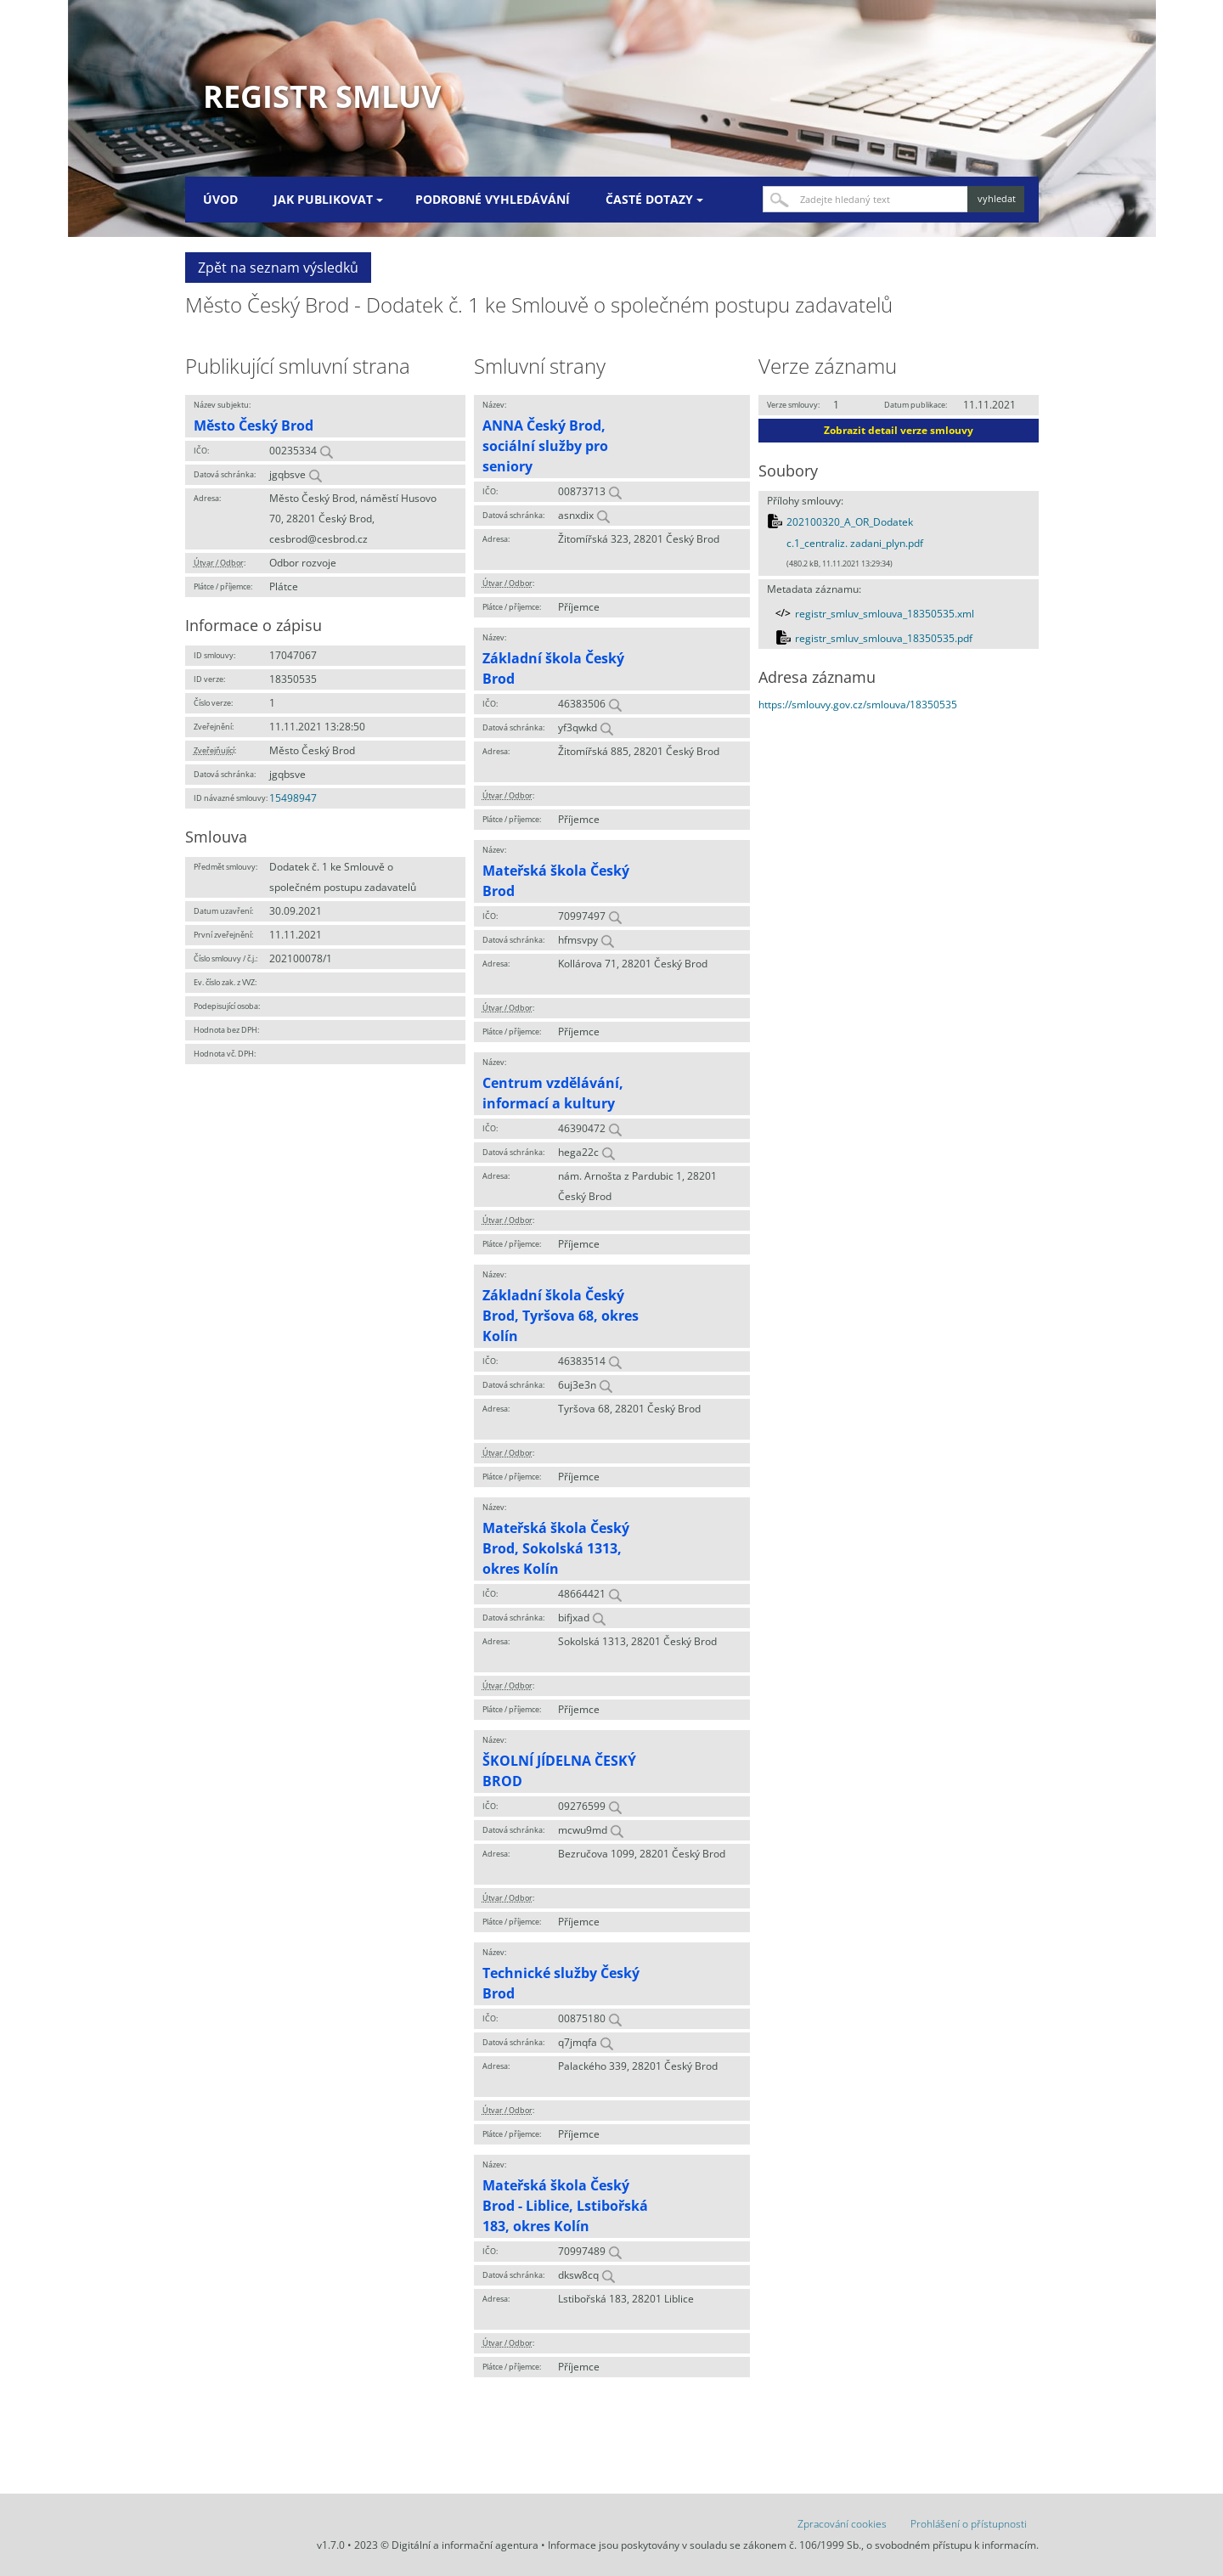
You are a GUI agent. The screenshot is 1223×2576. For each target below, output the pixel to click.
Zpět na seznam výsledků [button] (278, 267)
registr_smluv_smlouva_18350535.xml (884, 613)
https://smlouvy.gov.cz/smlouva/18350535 (857, 704)
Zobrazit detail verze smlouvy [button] (898, 430)
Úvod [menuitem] (220, 199)
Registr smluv (322, 96)
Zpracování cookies (842, 2524)
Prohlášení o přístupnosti (968, 2524)
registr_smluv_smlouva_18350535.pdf (883, 638)
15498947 (293, 798)
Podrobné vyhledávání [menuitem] (492, 199)
